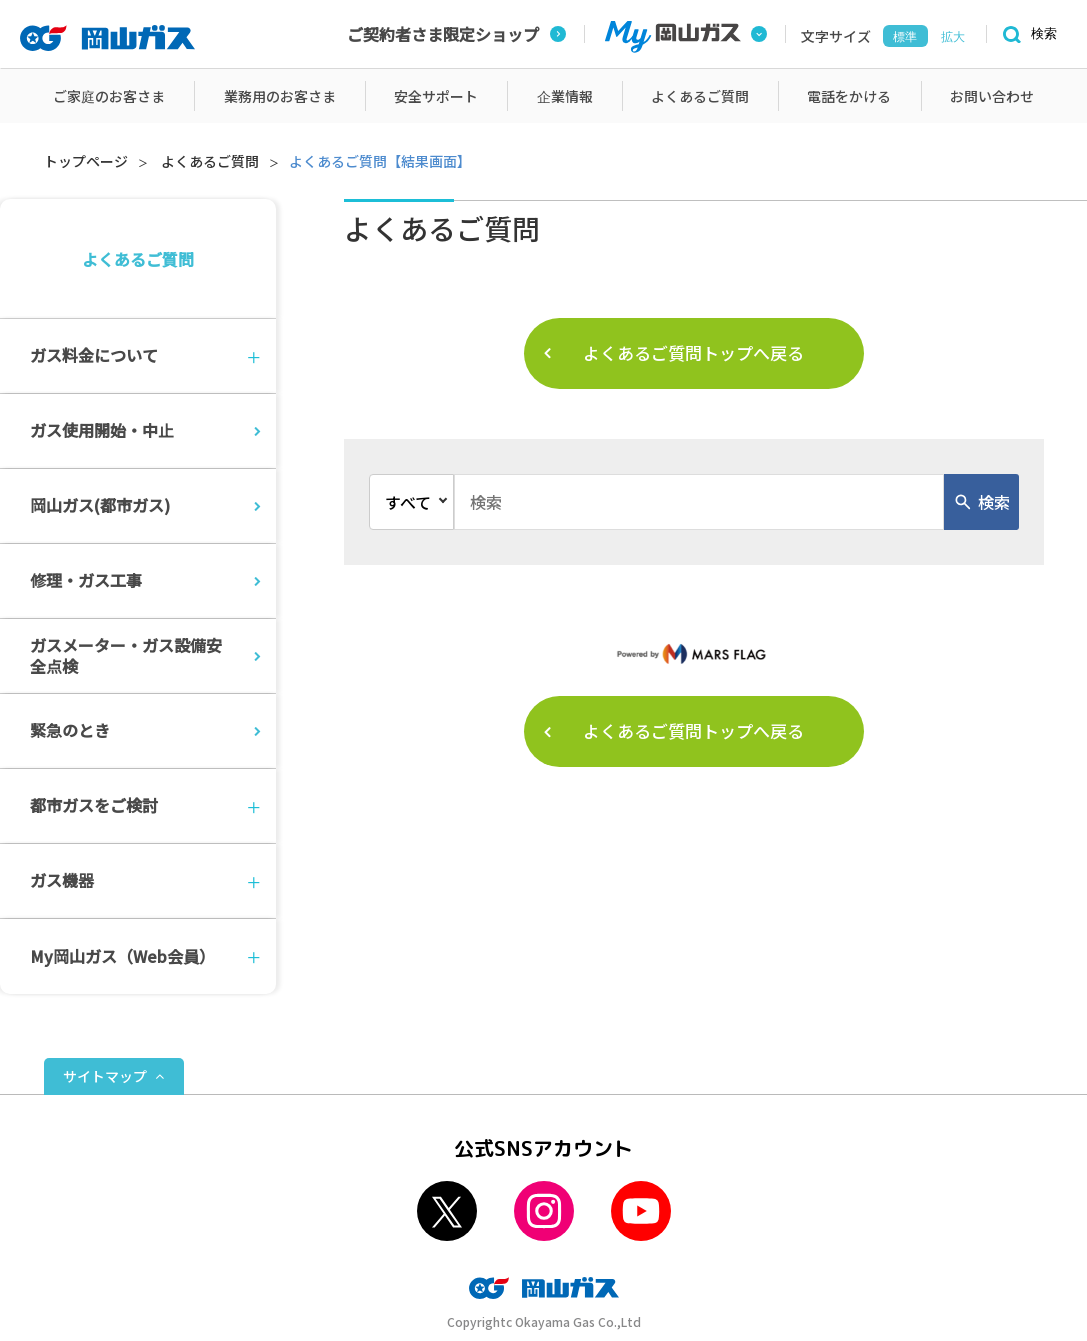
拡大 (953, 37)
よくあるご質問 (210, 161)
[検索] (1027, 34)
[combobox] (699, 502)
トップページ (86, 161)
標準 (905, 37)
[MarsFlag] (694, 653)
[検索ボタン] (981, 502)
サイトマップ (105, 1076)
